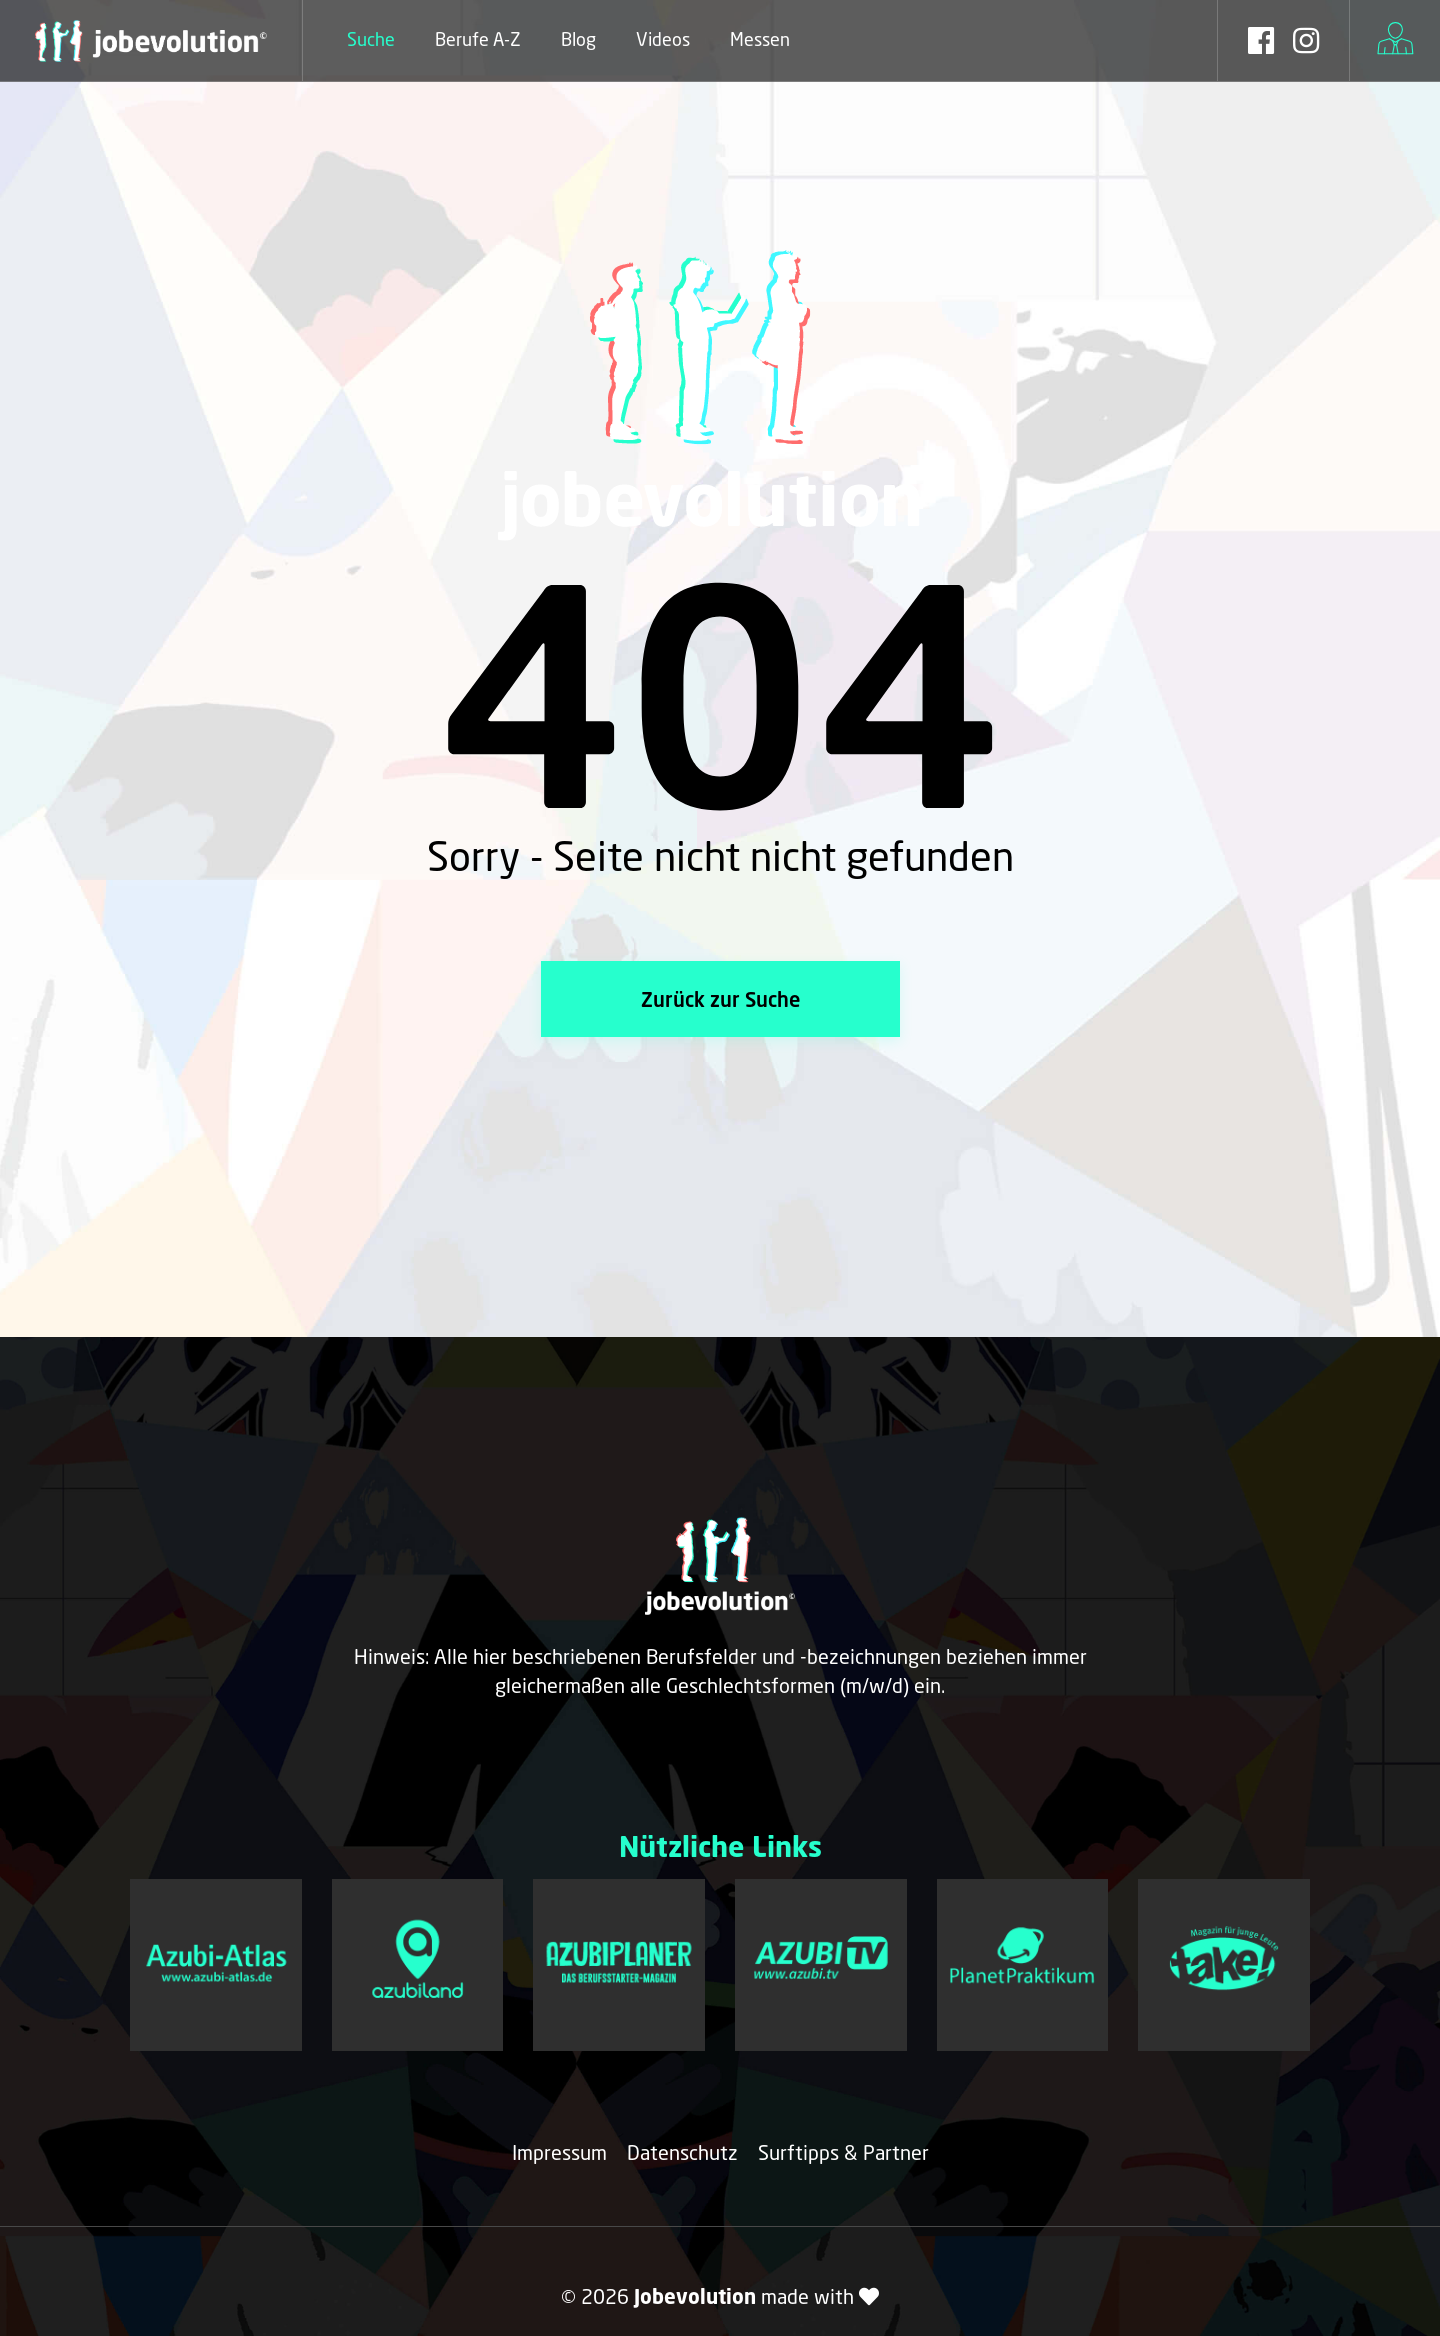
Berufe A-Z (478, 39)
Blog (578, 39)
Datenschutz (682, 2152)
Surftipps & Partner (843, 2152)
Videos (663, 39)
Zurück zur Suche (720, 999)
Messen (760, 39)
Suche (371, 39)
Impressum (559, 2152)
